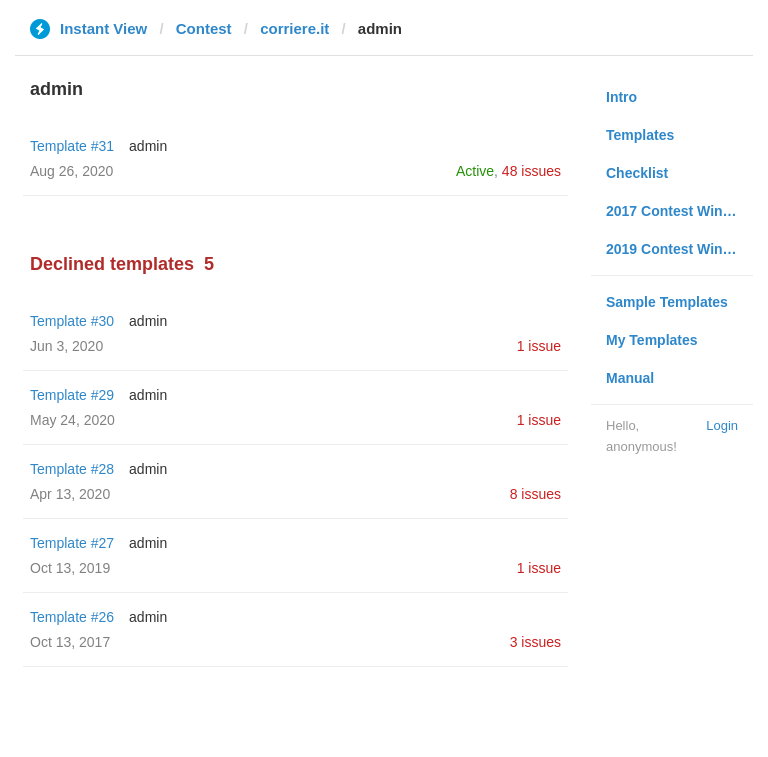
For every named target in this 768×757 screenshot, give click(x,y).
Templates (640, 135)
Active (475, 171)
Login (722, 425)
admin (148, 146)
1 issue (539, 346)
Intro (621, 97)
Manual (630, 378)
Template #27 (72, 543)
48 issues (531, 171)
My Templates (652, 340)
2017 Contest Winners (679, 211)
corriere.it (294, 28)
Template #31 (72, 146)
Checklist (637, 173)
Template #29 (72, 395)
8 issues (535, 494)
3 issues (535, 642)
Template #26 (72, 617)
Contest (204, 28)
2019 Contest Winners (679, 249)
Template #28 (72, 469)
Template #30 (72, 321)
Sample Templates (667, 302)
